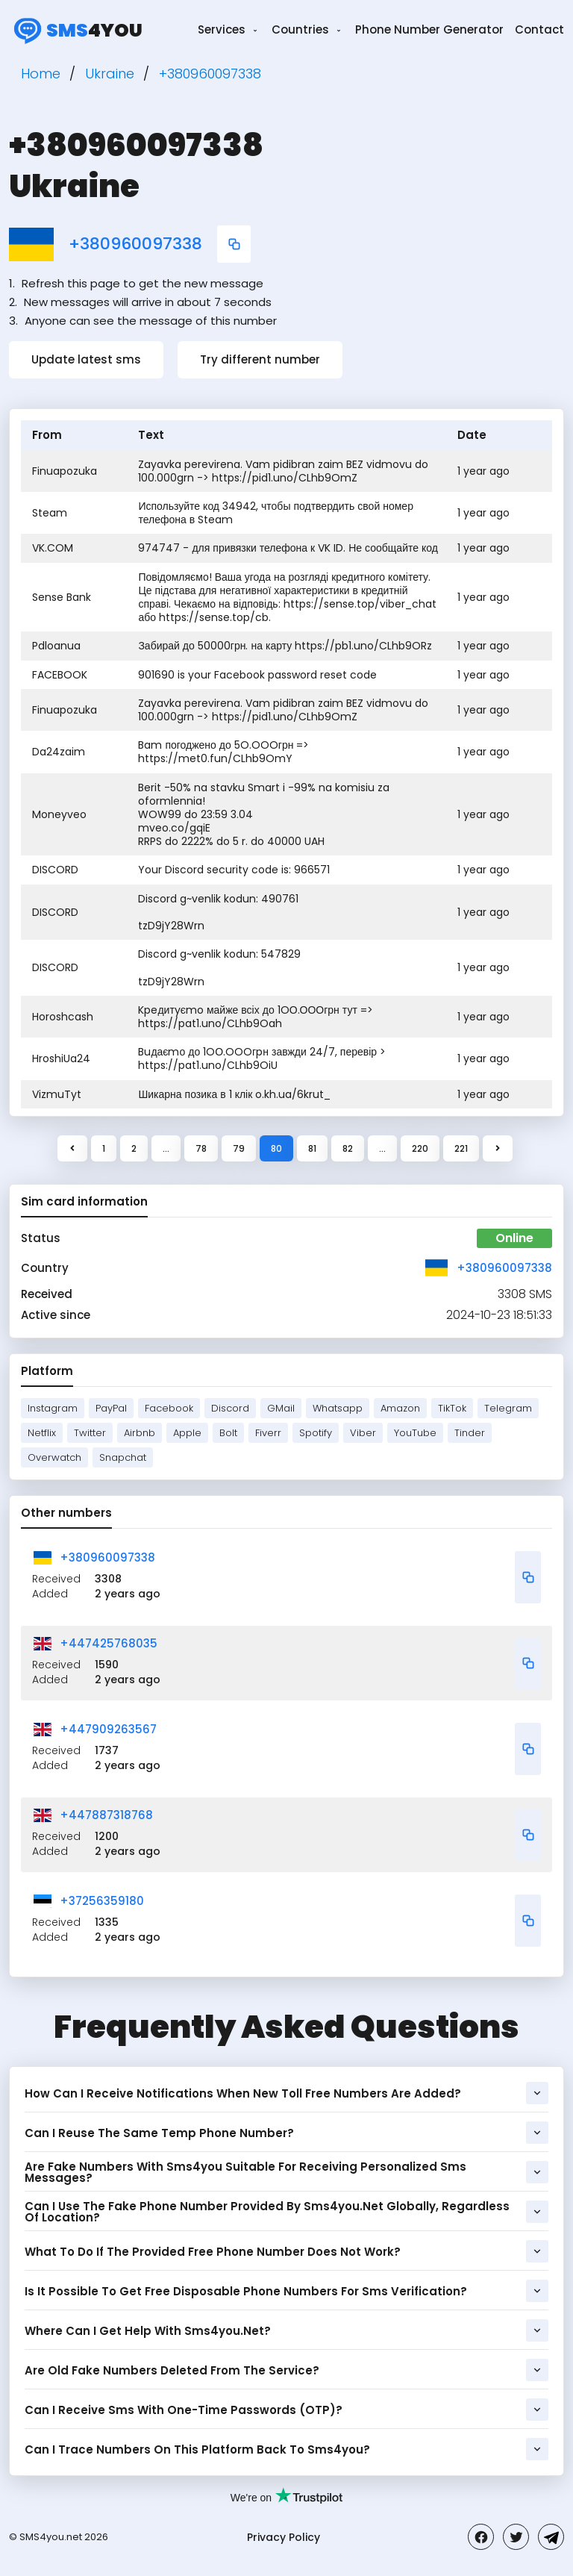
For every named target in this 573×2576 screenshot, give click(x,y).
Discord (230, 1408)
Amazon (400, 1408)
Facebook (169, 1408)
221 (461, 1148)
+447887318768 (106, 1815)
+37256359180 (102, 1900)
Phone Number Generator (429, 29)
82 (347, 1148)
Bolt (228, 1433)
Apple (187, 1433)
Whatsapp (338, 1408)
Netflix (42, 1433)
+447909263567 (108, 1729)
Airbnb (139, 1433)
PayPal (111, 1408)
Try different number (260, 359)
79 (239, 1148)
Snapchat (122, 1457)
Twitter (90, 1433)
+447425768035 (108, 1643)
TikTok (452, 1408)
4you (76, 30)
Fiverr (268, 1433)
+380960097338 (135, 244)
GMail (281, 1408)
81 (312, 1148)
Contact (539, 29)
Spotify (315, 1433)
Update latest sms (86, 359)
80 (276, 1148)
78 (201, 1148)
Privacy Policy (283, 2537)
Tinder (469, 1433)
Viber (363, 1433)
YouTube (415, 1433)
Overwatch (54, 1457)
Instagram (53, 1408)
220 (420, 1148)
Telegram (508, 1408)
